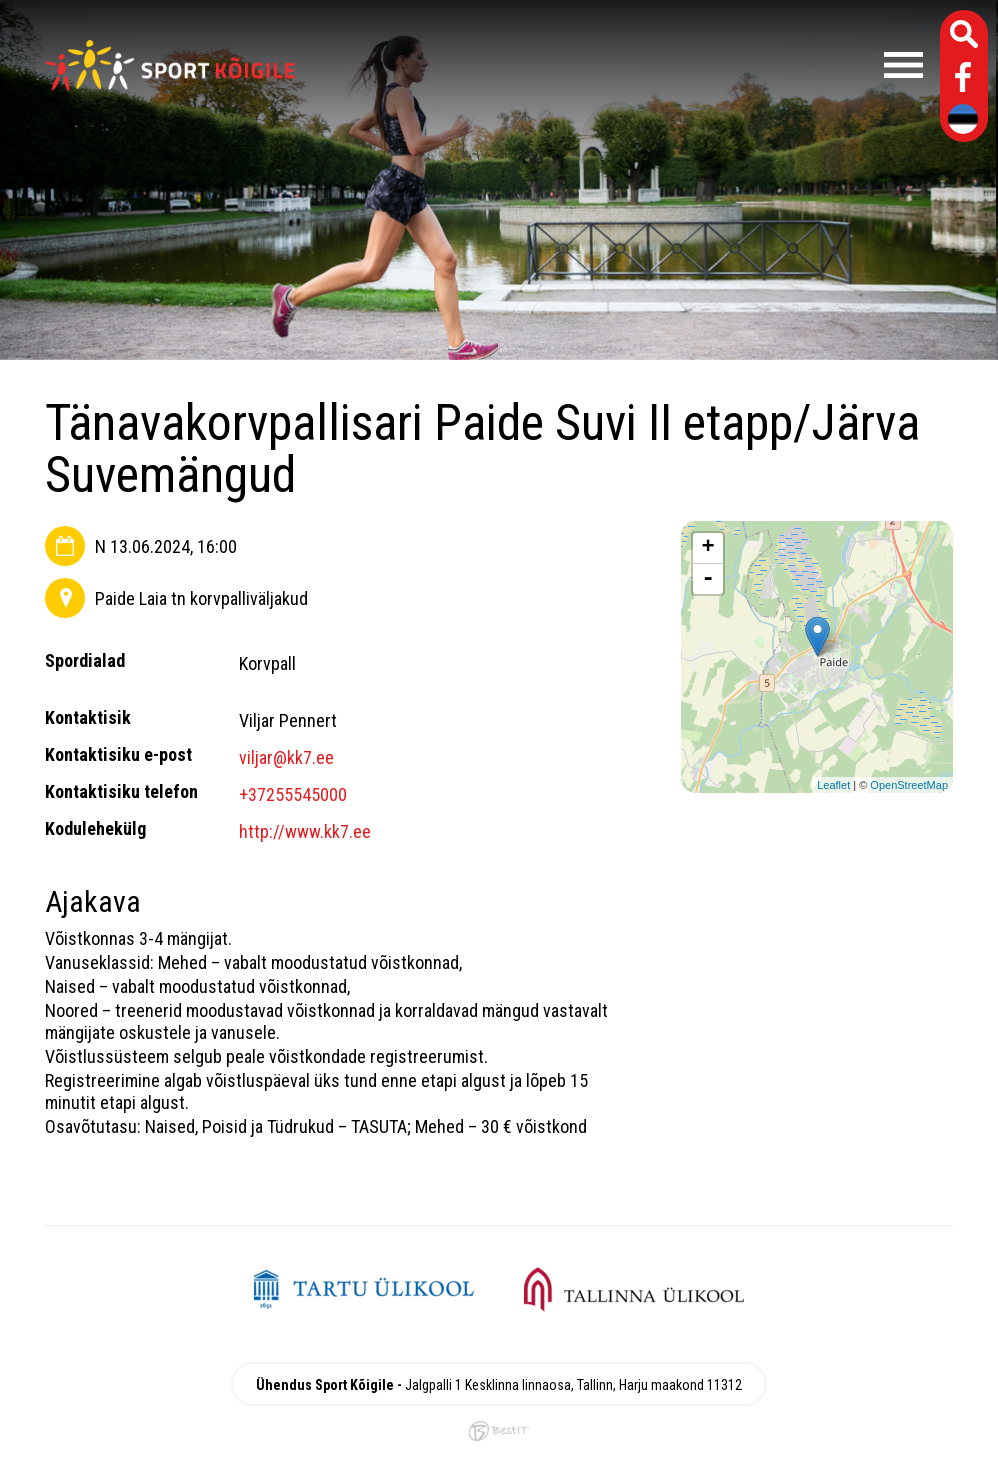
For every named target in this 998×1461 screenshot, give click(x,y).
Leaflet (833, 785)
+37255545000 (293, 794)
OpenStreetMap (909, 785)
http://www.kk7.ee (305, 831)
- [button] (708, 579)
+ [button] (708, 548)
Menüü (619, 65)
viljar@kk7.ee (286, 757)
